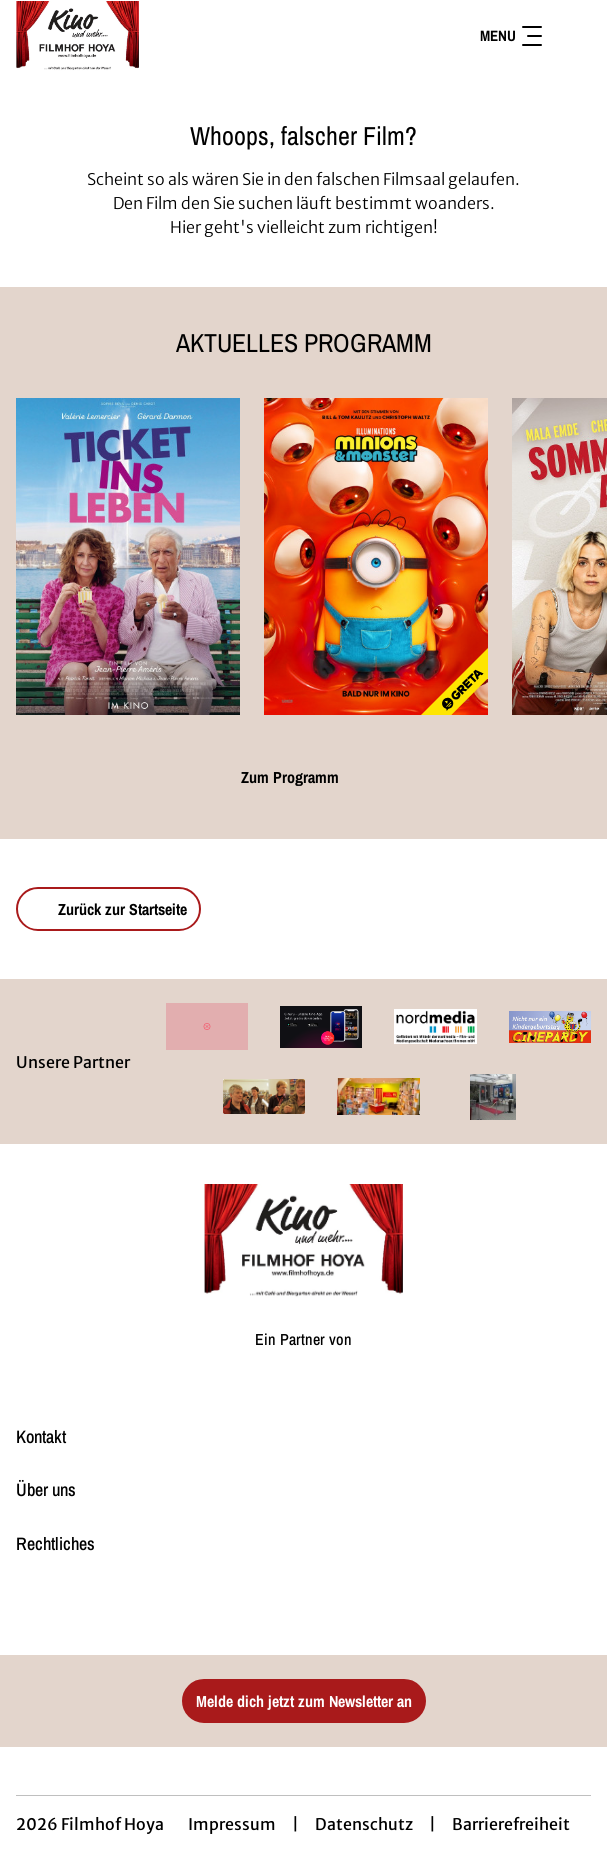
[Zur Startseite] (156, 36)
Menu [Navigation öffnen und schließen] (511, 35)
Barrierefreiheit (511, 1824)
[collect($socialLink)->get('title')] (282, 1611)
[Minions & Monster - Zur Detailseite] (376, 556)
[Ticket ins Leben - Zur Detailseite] (128, 556)
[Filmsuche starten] (571, 36)
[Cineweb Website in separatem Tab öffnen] (303, 1359)
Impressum (232, 1824)
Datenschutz (364, 1824)
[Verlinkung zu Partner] (207, 1026)
